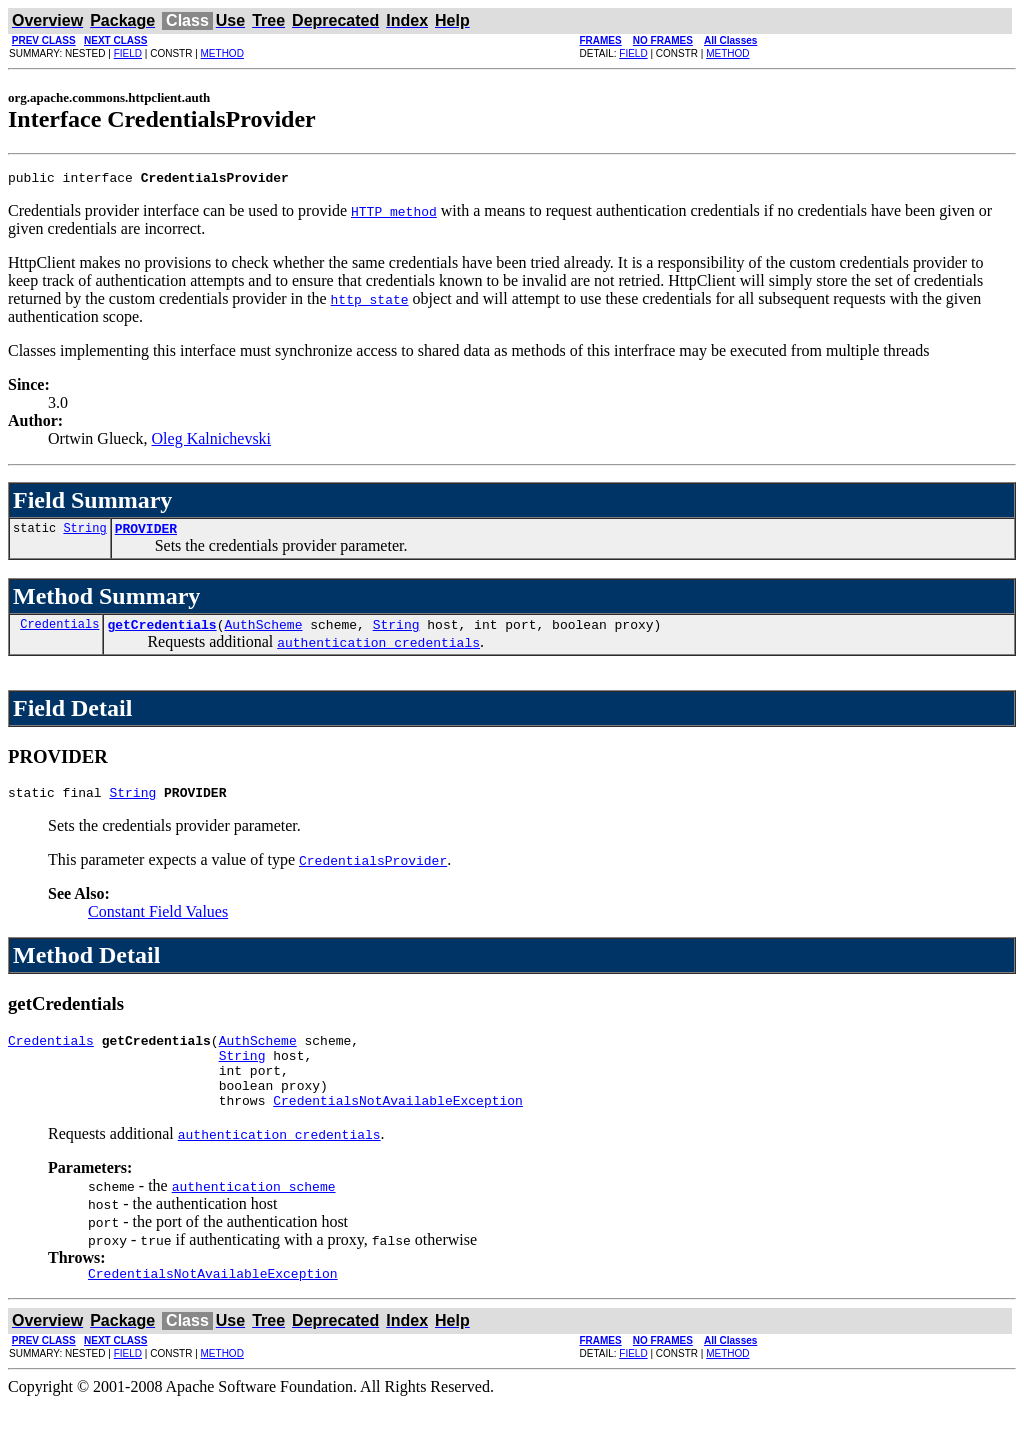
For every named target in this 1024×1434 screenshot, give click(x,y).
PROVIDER (146, 534)
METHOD (222, 53)
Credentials (59, 632)
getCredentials (161, 633)
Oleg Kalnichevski (212, 441)
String (84, 533)
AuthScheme (263, 633)
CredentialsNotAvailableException (398, 1127)
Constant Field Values (158, 923)
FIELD (128, 53)
